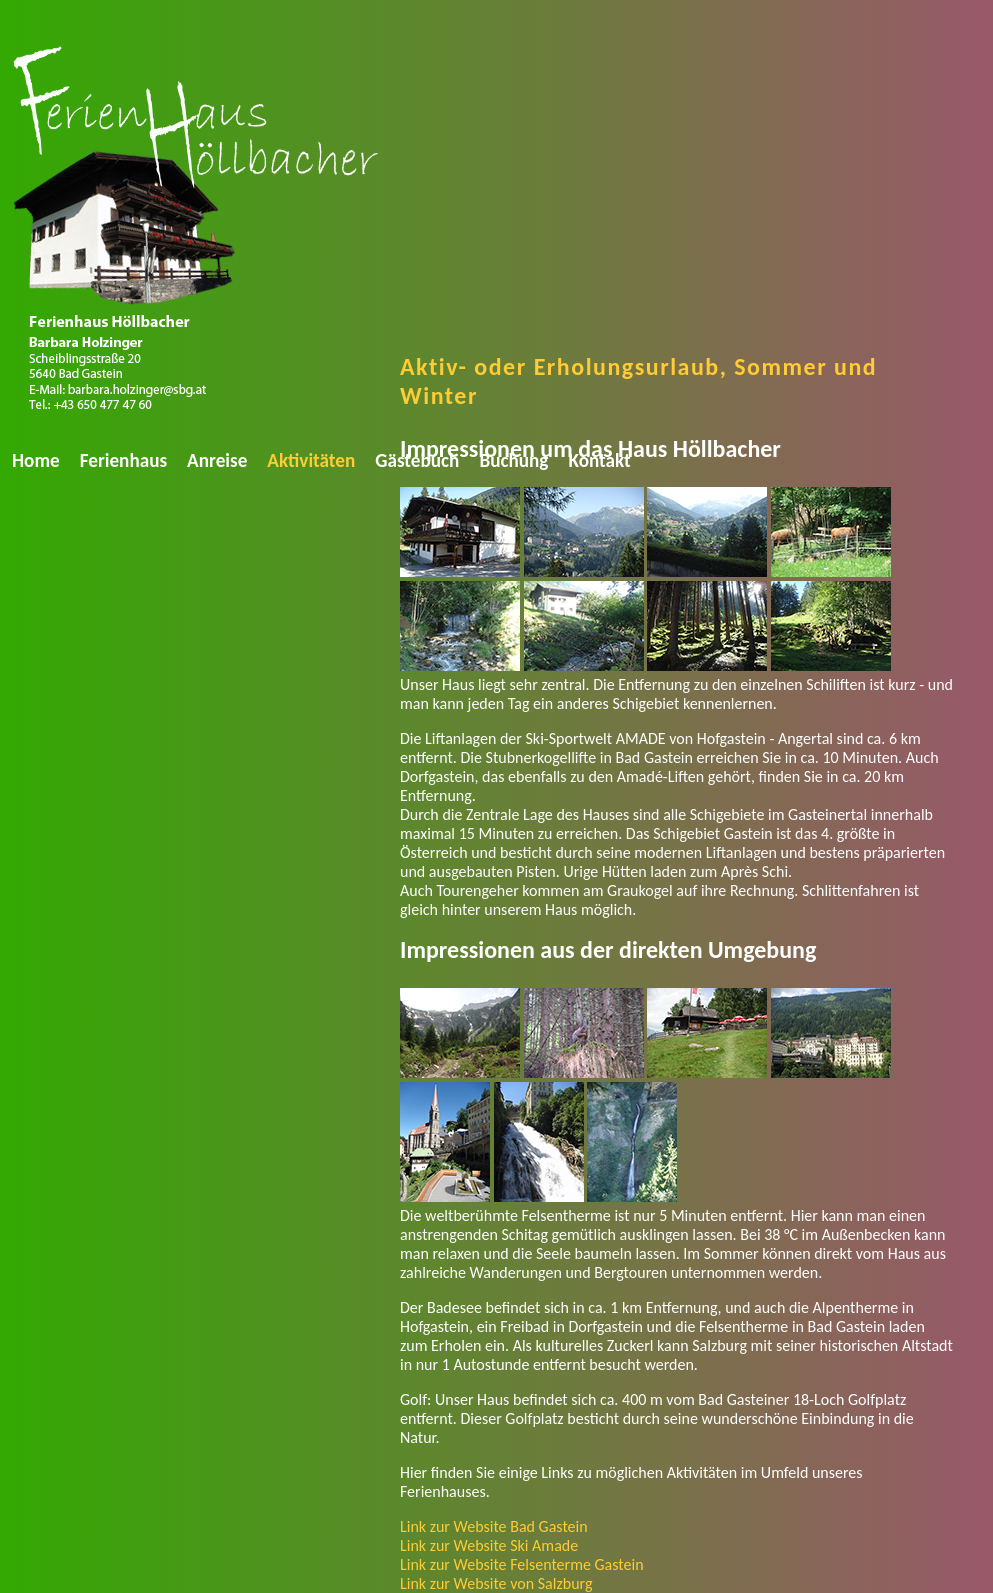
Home (36, 460)
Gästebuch (417, 460)
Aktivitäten (311, 460)
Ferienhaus (123, 460)
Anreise (217, 460)
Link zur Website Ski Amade (489, 1545)
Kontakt (599, 460)
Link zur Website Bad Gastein (494, 1526)
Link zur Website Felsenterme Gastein (522, 1564)
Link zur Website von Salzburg (496, 1583)
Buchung (513, 460)
